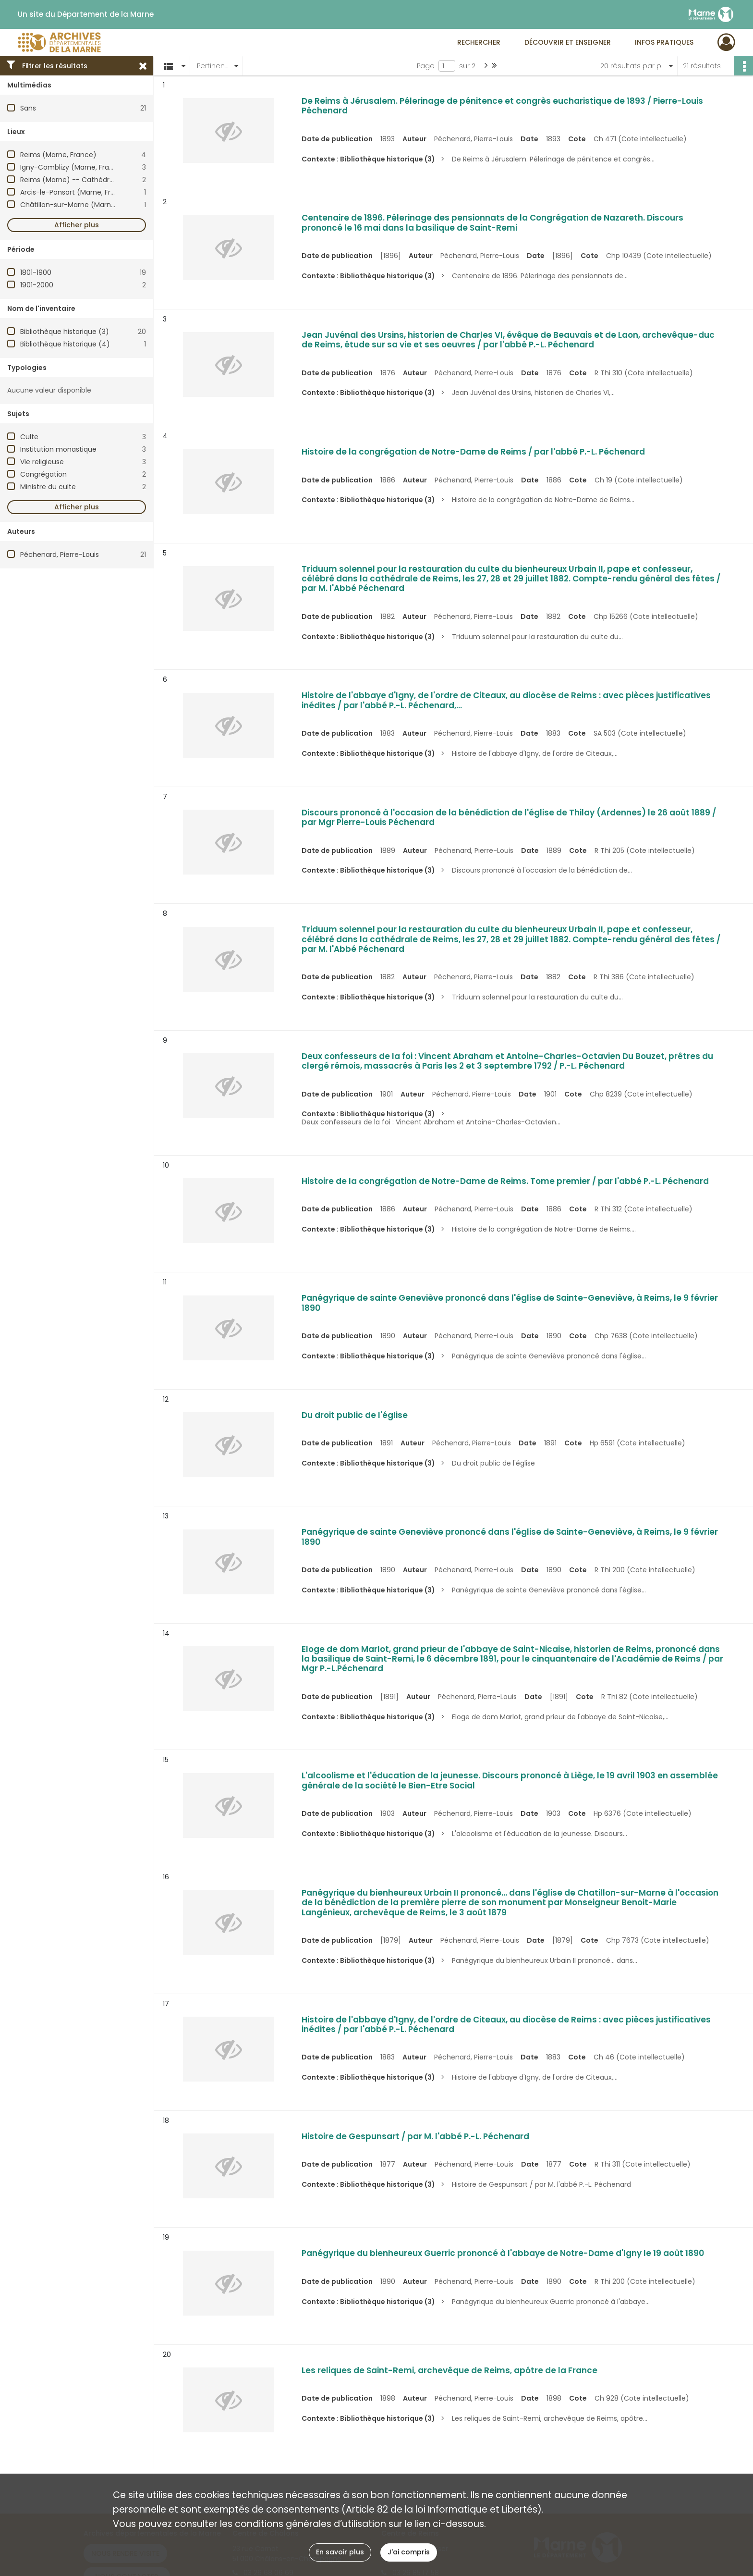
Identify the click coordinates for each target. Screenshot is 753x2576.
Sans (28, 108)
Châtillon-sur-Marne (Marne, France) (82, 205)
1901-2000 (36, 285)
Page (426, 66)
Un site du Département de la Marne (86, 14)
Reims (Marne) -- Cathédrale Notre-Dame (92, 180)
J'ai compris (409, 2552)
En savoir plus (340, 2552)
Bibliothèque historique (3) (64, 331)
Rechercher (478, 42)
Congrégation (43, 474)
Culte (29, 437)
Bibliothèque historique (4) (65, 344)
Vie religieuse (42, 462)
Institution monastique (58, 449)
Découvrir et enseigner (567, 42)
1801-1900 (35, 272)
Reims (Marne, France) (58, 155)
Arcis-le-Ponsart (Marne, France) (75, 192)
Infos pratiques (664, 42)
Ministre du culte (48, 487)
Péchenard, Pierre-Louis (59, 554)
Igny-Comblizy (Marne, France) (72, 167)
